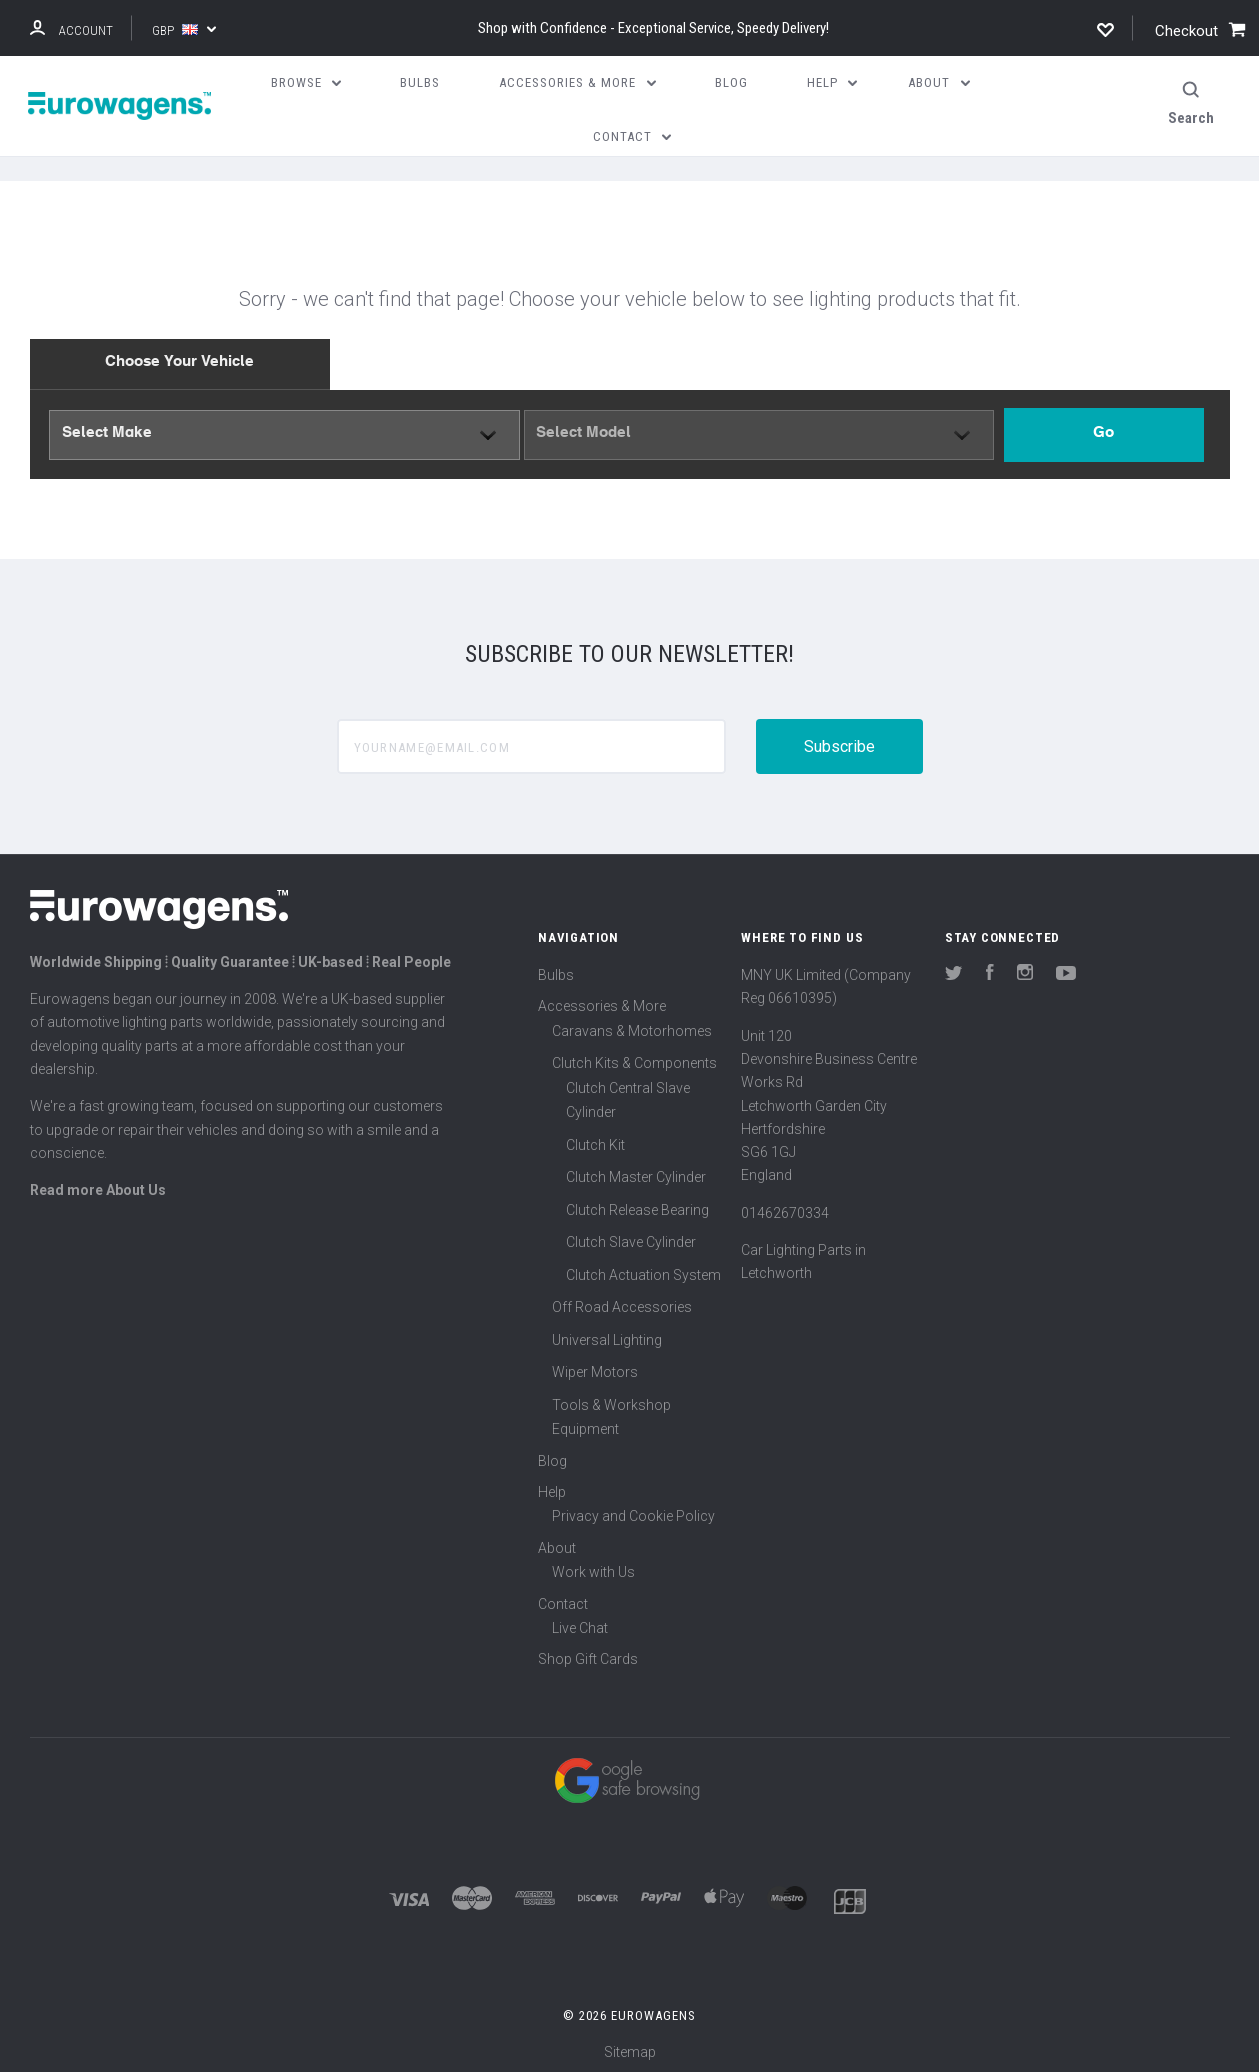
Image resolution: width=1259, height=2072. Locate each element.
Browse (306, 82)
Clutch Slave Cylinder (631, 1236)
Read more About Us (98, 1184)
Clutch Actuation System (643, 1269)
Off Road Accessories (622, 1301)
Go (1103, 428)
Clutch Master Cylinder (636, 1171)
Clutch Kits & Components (634, 1057)
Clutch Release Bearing (637, 1204)
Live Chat (580, 1622)
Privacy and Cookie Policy (633, 1510)
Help (552, 1486)
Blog (552, 1455)
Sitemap (630, 2046)
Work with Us (593, 1566)
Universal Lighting (607, 1334)
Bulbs (556, 969)
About (557, 1542)
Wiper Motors (595, 1366)
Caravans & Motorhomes (632, 1025)
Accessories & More (602, 1000)
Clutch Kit (595, 1139)
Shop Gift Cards (588, 1654)
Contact (563, 1598)
